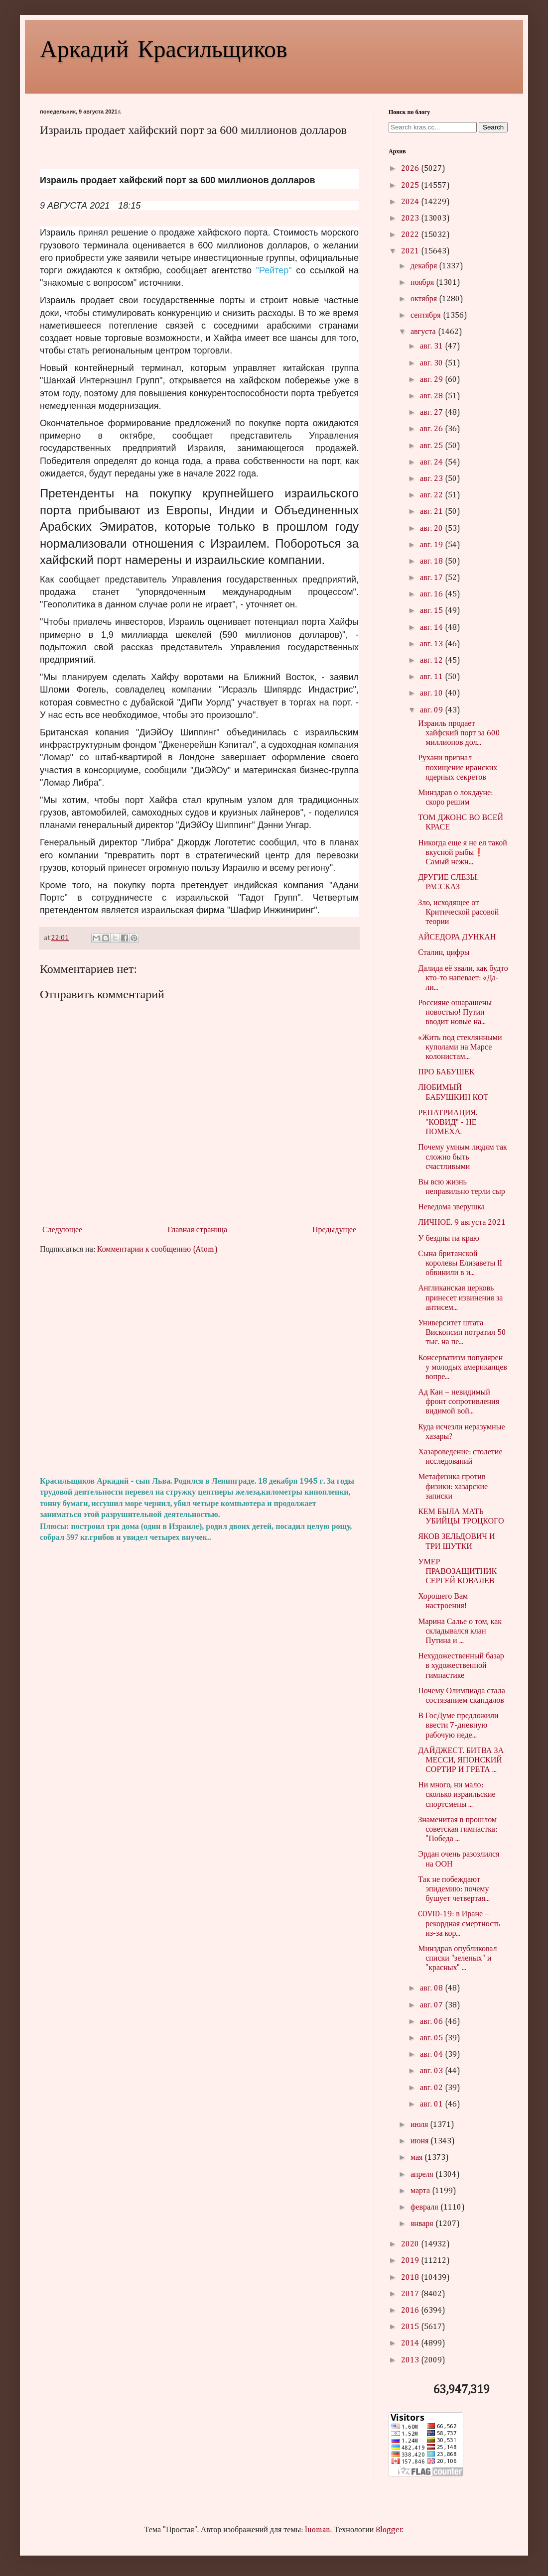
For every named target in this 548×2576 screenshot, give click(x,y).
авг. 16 (432, 594)
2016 (411, 2311)
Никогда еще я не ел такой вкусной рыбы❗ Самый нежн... (462, 852)
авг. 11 (432, 677)
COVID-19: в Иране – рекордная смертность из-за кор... (459, 1923)
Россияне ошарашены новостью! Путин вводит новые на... (455, 1012)
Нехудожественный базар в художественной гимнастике (461, 1665)
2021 (411, 251)
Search (493, 127)
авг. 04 (432, 2055)
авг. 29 (432, 380)
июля (420, 2125)
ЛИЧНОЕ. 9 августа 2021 (462, 1223)
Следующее (62, 1230)
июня (420, 2141)
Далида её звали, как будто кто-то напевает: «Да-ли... (463, 978)
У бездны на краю (448, 1239)
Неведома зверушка (451, 1207)
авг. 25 (432, 446)
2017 (411, 2294)
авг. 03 (432, 2071)
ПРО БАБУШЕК (446, 1072)
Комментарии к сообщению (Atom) (157, 1250)
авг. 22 (432, 495)
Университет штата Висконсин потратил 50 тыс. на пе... (462, 1332)
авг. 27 (432, 413)
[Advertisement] (199, 1365)
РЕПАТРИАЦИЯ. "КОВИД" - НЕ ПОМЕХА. (447, 1122)
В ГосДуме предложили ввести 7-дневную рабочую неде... (458, 1725)
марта (421, 2191)
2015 (411, 2327)
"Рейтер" (274, 270)
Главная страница (197, 1230)
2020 (411, 2244)
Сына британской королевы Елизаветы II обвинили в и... (460, 1263)
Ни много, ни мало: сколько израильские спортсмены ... (456, 1794)
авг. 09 (432, 710)
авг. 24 (432, 463)
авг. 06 (432, 2022)
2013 (411, 2360)
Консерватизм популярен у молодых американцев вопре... (462, 1367)
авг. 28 (432, 396)
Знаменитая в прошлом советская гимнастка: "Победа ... (457, 1829)
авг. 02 (432, 2088)
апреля (423, 2175)
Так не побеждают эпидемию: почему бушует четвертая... (454, 1889)
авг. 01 (432, 2104)
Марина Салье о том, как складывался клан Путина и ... (460, 1631)
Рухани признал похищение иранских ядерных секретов (457, 767)
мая (417, 2158)
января (423, 2224)
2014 (411, 2343)
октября (425, 299)
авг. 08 (432, 1988)
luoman (317, 2530)
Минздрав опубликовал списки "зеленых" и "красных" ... (457, 1958)
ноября (423, 283)
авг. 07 (432, 2005)
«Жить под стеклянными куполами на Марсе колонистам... (460, 1047)
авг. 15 (432, 611)
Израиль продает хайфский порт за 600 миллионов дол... (459, 733)
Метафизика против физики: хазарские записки (453, 1486)
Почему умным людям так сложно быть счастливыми (462, 1157)
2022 (411, 235)
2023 (411, 219)
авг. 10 (432, 694)
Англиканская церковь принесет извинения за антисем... (460, 1298)
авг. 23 (432, 479)
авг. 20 (432, 529)
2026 (411, 169)
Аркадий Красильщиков (163, 48)
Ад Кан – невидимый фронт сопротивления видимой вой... (458, 1402)
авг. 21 (432, 512)
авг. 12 (432, 661)
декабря (425, 266)
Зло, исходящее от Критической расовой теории (458, 912)
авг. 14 (432, 628)
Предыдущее (334, 1230)
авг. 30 (432, 363)
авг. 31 (432, 347)
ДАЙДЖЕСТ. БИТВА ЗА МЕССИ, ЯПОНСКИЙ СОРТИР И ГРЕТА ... (461, 1760)
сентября (427, 316)
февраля (425, 2208)
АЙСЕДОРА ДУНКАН (457, 937)
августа (424, 332)
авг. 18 (432, 562)
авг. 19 (432, 545)
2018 (411, 2278)
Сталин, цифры (443, 953)
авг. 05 (432, 2038)
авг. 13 (432, 644)
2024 (411, 202)
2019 (411, 2261)
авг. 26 (432, 429)
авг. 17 (432, 578)
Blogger (389, 2530)
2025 (411, 186)
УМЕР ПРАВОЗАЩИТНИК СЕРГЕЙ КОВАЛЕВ (457, 1571)
